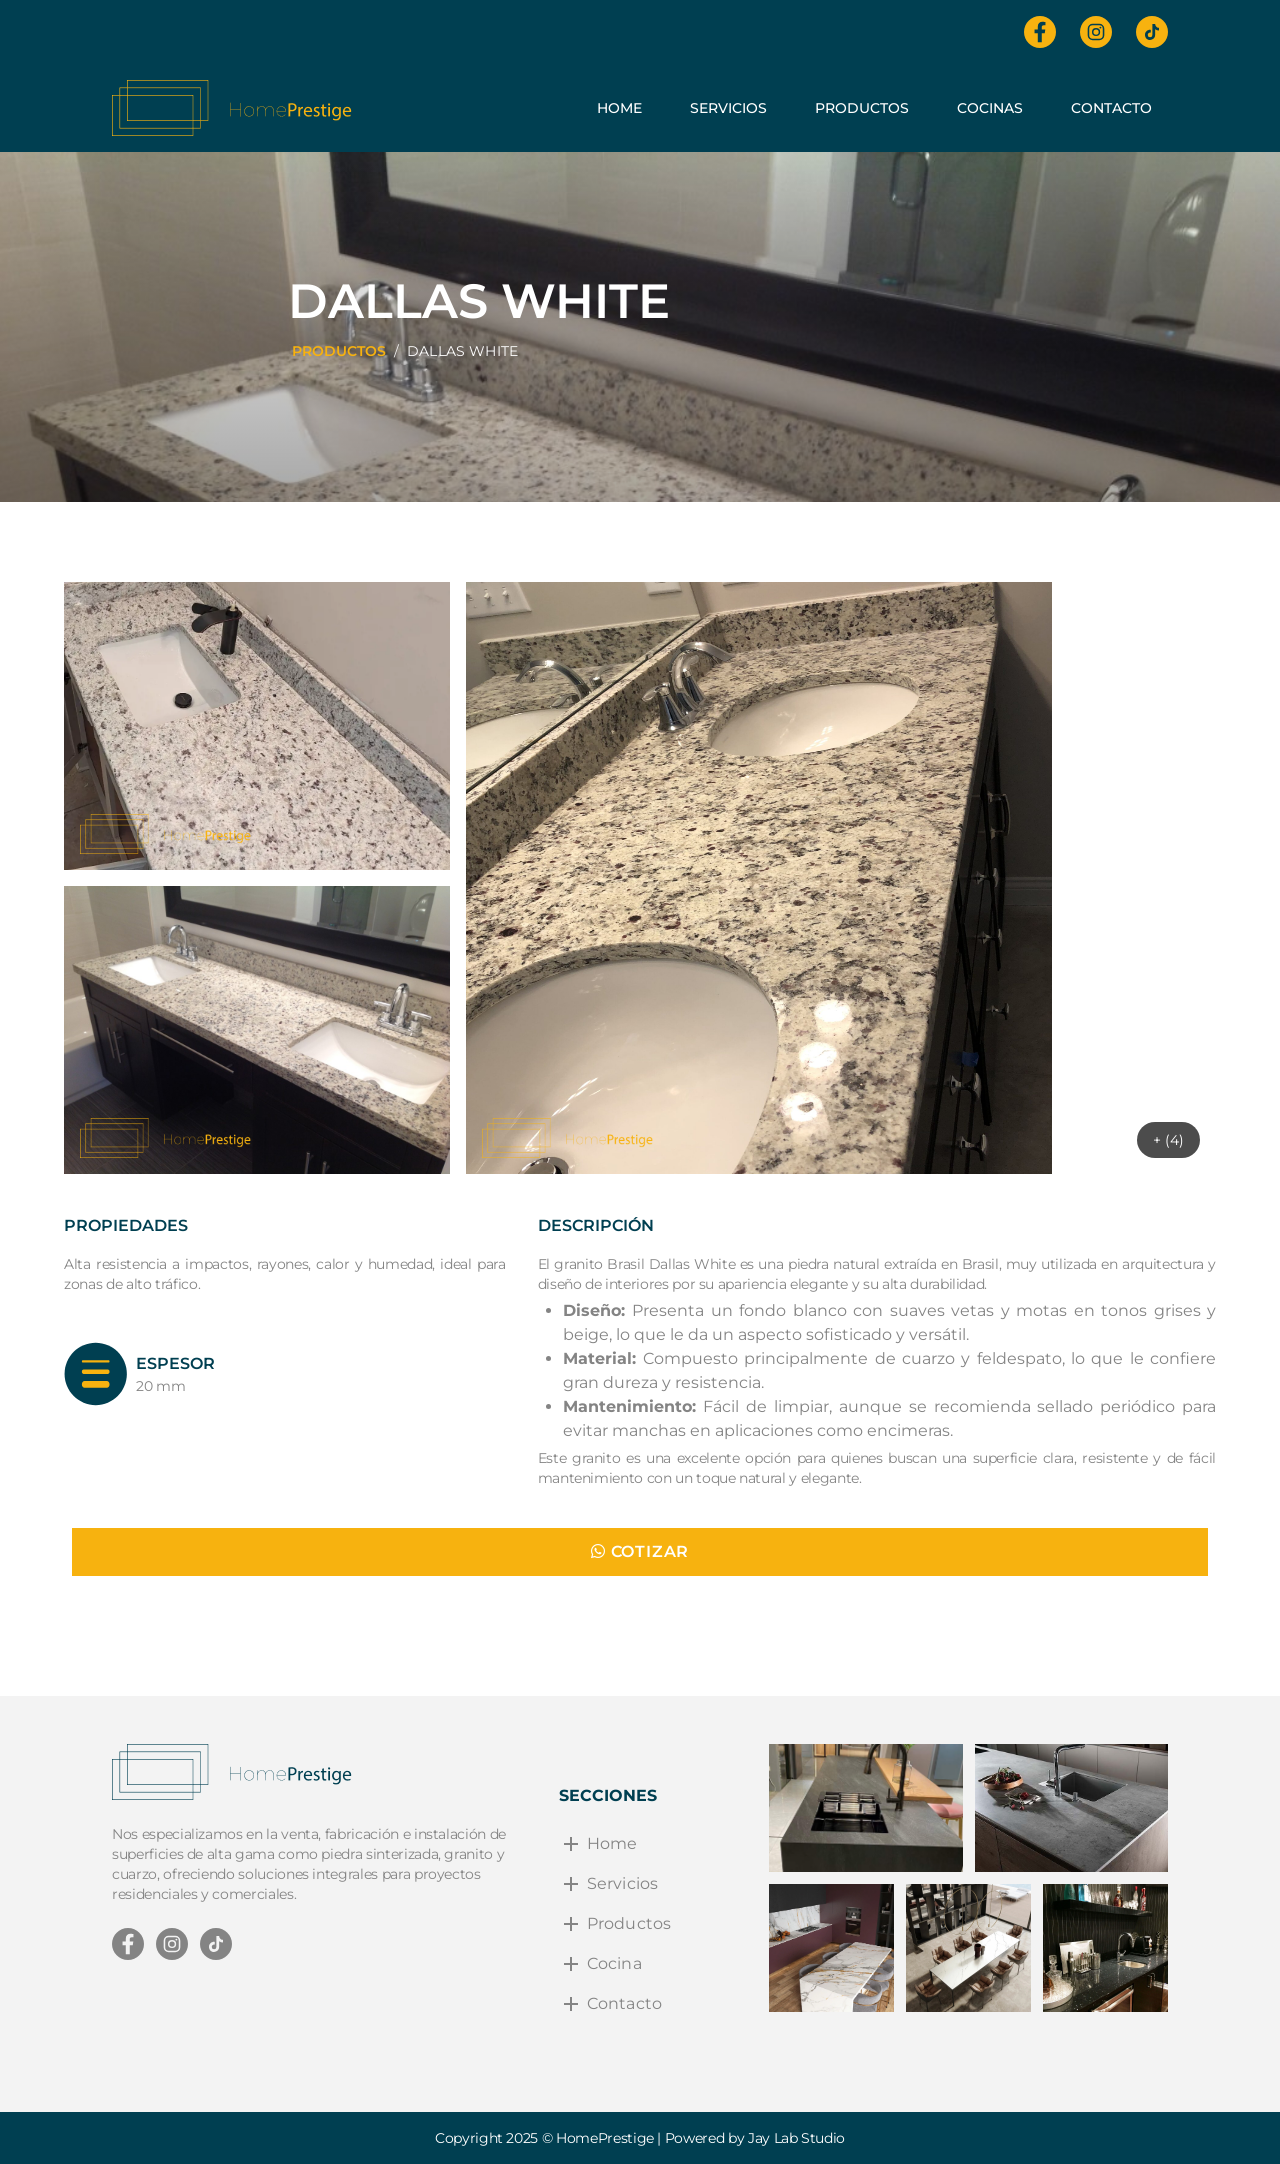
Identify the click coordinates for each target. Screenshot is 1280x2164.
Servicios (728, 108)
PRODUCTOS (339, 351)
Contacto (1111, 108)
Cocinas (990, 108)
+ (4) (1168, 1140)
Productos (862, 108)
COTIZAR (640, 1551)
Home (619, 108)
